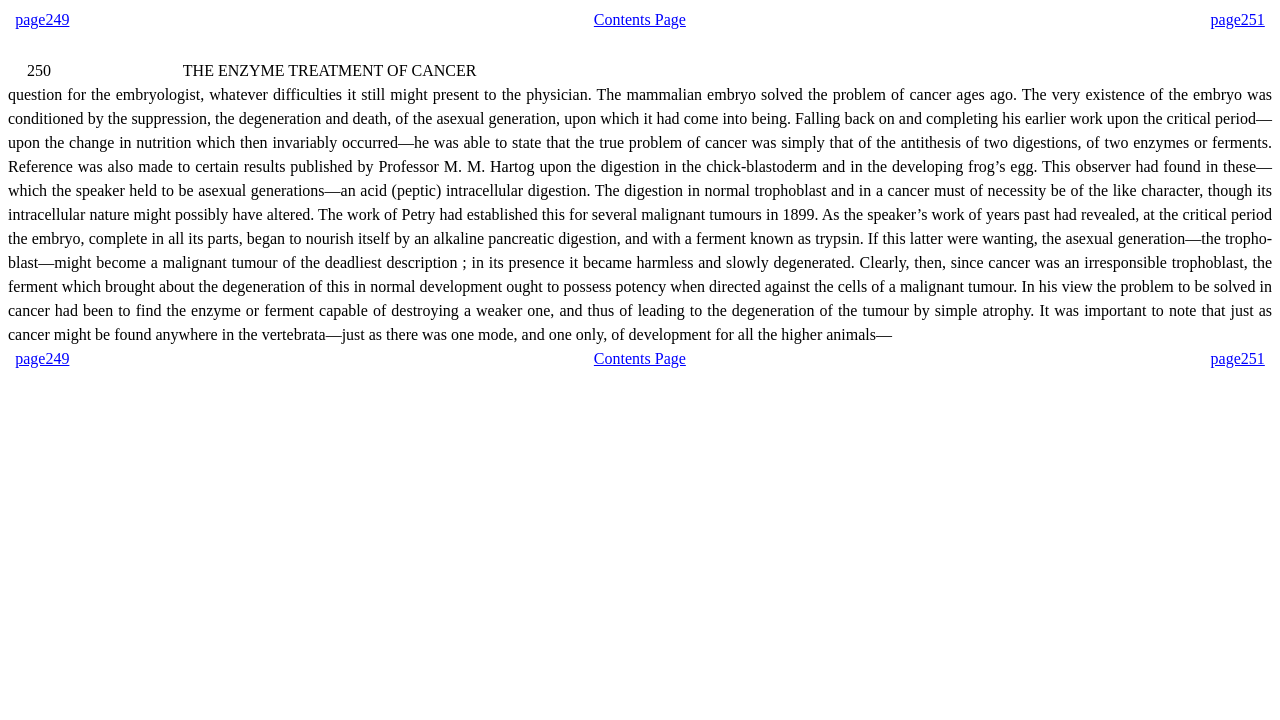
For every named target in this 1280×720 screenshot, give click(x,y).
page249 (42, 19)
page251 (1238, 19)
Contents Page (640, 19)
